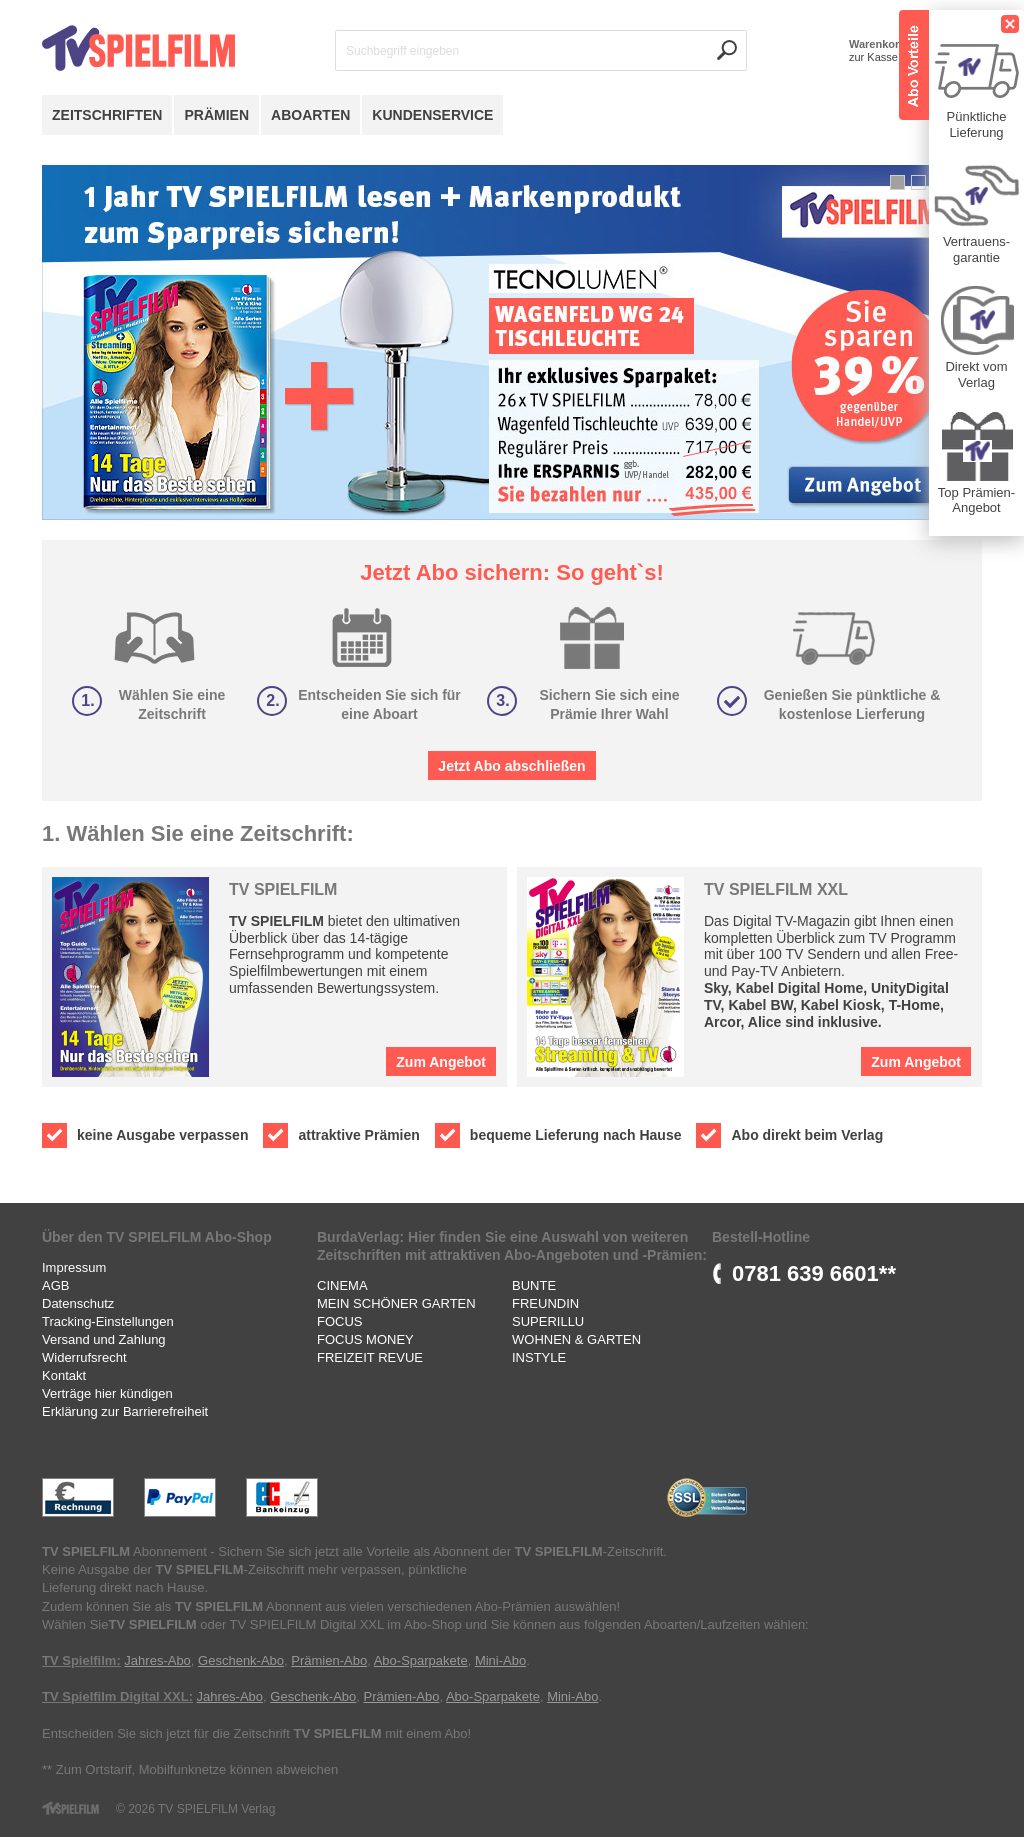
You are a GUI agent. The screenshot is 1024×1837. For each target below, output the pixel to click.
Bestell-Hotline (761, 1237)
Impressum (74, 1267)
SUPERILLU (548, 1321)
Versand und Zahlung (104, 1339)
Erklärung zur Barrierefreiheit (125, 1411)
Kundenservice (432, 115)
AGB (55, 1285)
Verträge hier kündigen (107, 1393)
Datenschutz (78, 1303)
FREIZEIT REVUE (370, 1357)
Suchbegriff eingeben (402, 51)
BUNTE (534, 1285)
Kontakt (64, 1375)
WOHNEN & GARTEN (576, 1339)
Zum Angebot (441, 1062)
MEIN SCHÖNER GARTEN (396, 1303)
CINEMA (342, 1285)
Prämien (216, 115)
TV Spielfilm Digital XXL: (117, 1696)
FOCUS (340, 1321)
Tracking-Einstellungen (108, 1321)
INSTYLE (539, 1357)
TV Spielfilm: (81, 1660)
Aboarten (310, 115)
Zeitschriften (107, 115)
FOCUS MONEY (365, 1339)
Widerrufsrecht (84, 1357)
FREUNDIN (545, 1303)
